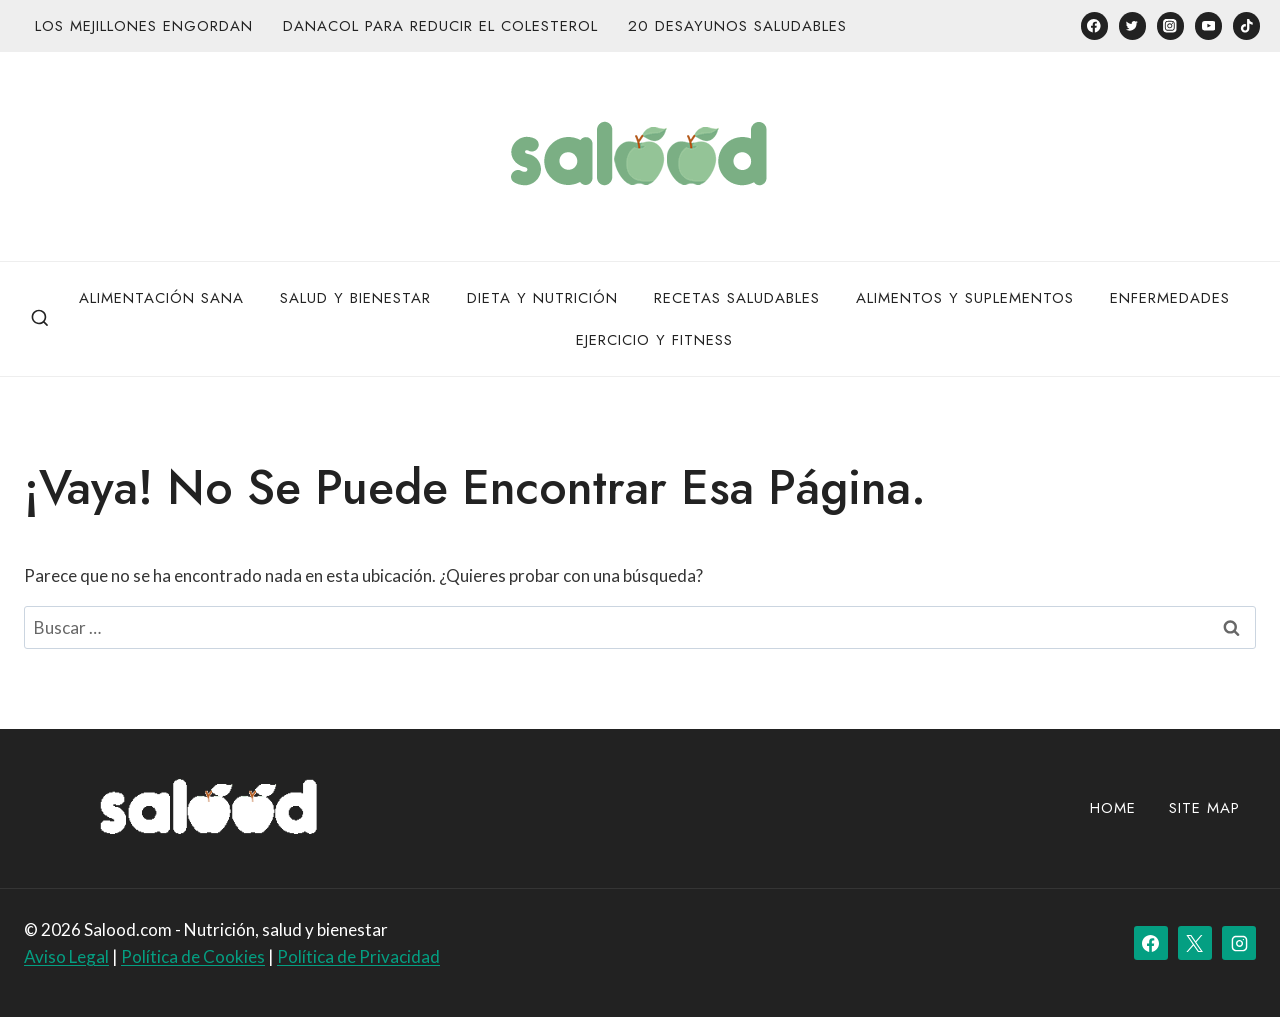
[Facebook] (1094, 25)
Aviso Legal (66, 956)
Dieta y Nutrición (542, 298)
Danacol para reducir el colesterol (440, 26)
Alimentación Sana (161, 298)
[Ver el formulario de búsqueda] (40, 319)
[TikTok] (1246, 25)
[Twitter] (1132, 25)
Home (1113, 808)
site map (1204, 808)
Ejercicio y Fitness (654, 340)
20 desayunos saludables (737, 26)
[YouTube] (1208, 25)
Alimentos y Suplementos (965, 298)
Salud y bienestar (355, 298)
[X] (1195, 943)
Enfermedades (1170, 298)
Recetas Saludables (737, 298)
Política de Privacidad (358, 956)
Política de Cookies (193, 956)
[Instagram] (1170, 25)
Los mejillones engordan (144, 26)
